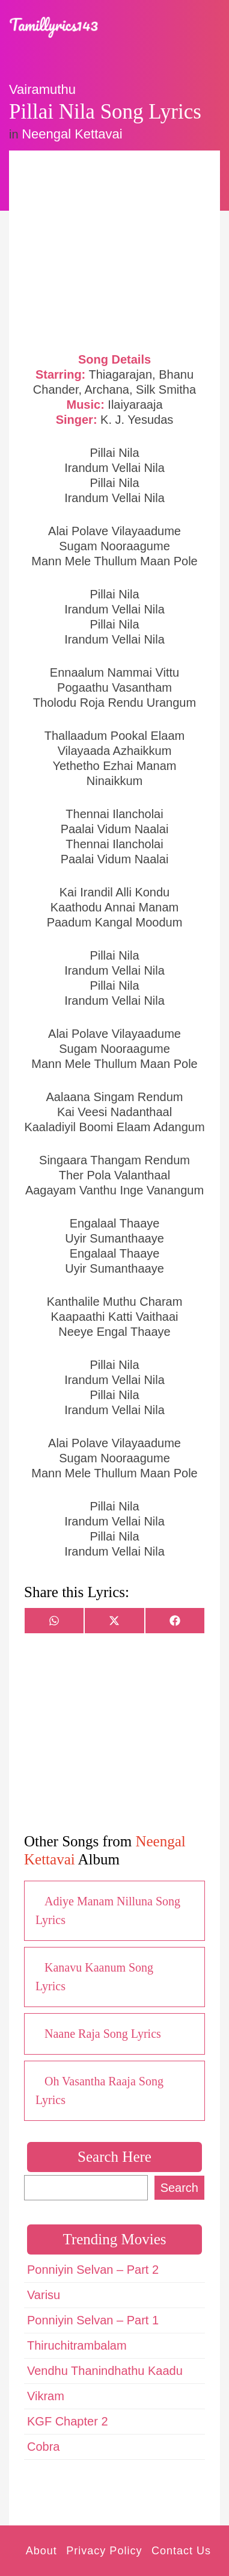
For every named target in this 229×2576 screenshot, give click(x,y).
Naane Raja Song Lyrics (102, 2033)
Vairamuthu (42, 89)
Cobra (43, 2446)
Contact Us (181, 2551)
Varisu (43, 2294)
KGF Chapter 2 (67, 2421)
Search (179, 2187)
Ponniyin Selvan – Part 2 (93, 2269)
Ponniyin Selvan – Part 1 (93, 2320)
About (41, 2551)
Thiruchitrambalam (77, 2345)
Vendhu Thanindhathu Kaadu (105, 2370)
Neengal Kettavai (72, 133)
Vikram (45, 2396)
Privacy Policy (104, 2551)
